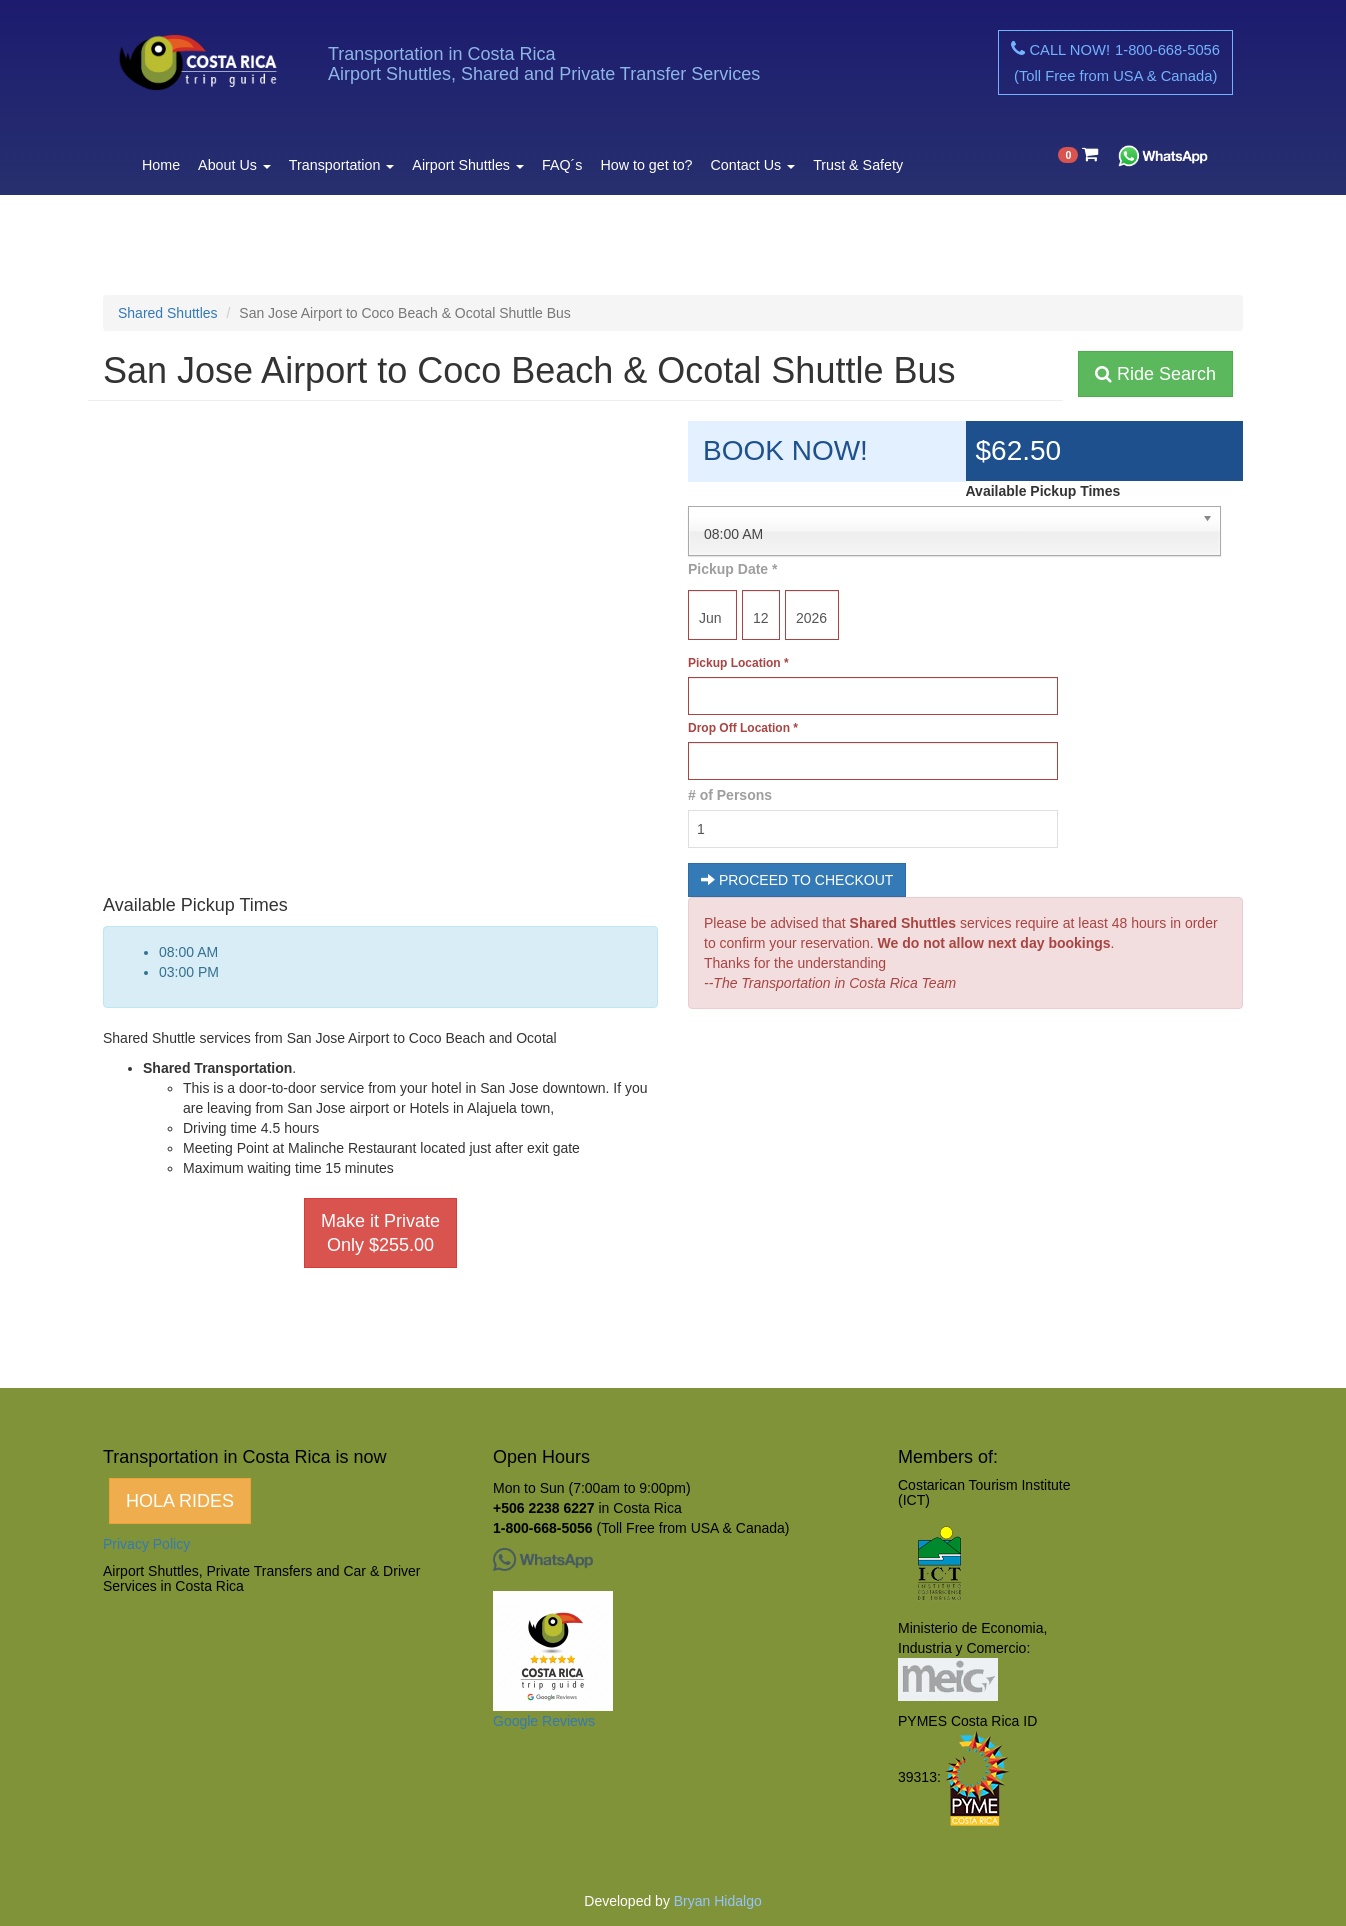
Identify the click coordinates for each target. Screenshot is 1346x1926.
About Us (234, 165)
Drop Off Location (743, 728)
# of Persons (730, 795)
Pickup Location (738, 663)
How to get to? (646, 165)
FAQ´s (562, 165)
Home (161, 165)
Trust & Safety (858, 165)
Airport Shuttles (468, 165)
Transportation (342, 165)
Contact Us (753, 165)
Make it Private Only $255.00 (380, 1233)
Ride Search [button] (1155, 374)
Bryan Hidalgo (718, 1901)
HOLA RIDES (180, 1501)
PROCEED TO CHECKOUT (797, 880)
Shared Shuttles (168, 313)
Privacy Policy (146, 1544)
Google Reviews (544, 1721)
